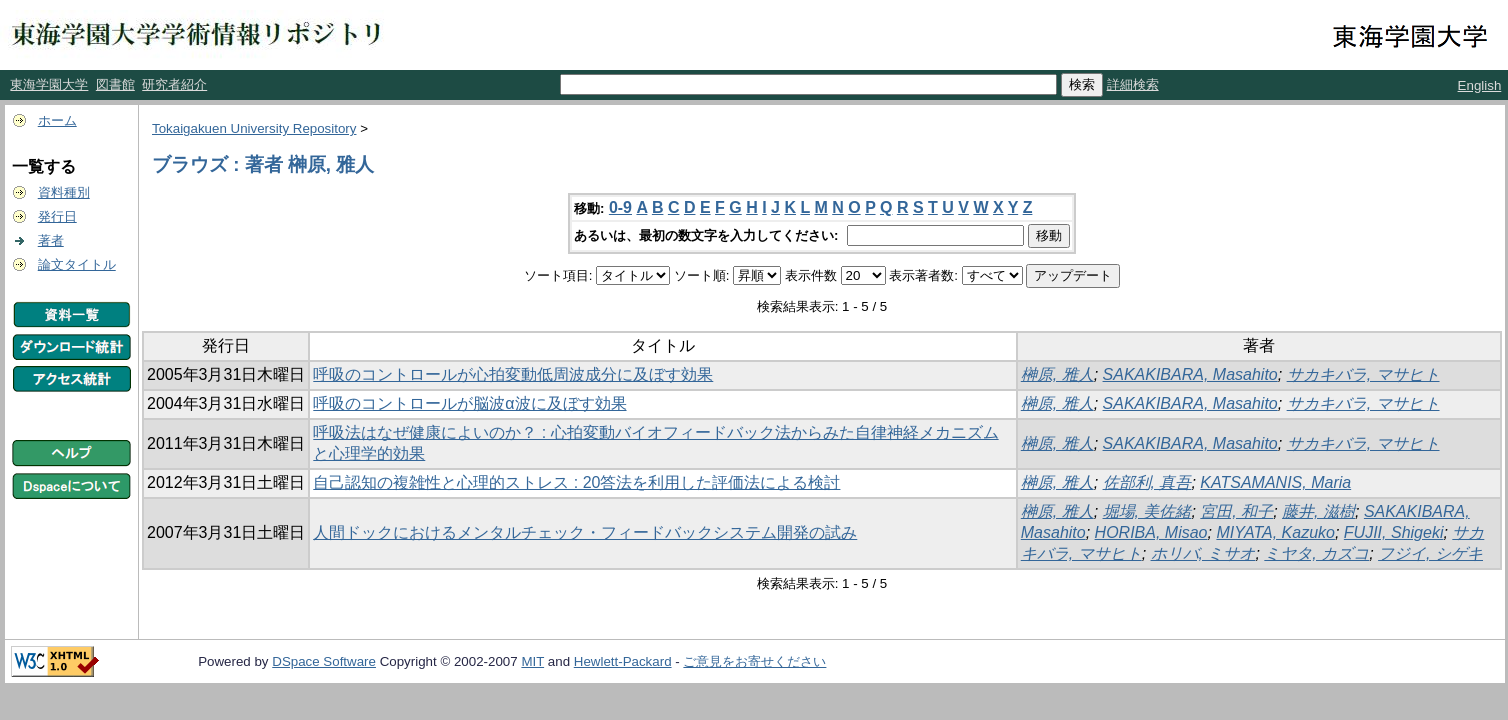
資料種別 (64, 192)
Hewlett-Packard (623, 661)
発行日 (57, 216)
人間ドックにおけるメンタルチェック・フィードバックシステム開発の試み (585, 532)
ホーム (57, 120)
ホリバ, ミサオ (1203, 553)
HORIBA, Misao (1151, 532)
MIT (532, 661)
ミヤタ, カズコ (1316, 553)
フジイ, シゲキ (1430, 553)
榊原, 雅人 (1057, 374)
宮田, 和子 (1236, 511)
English (1480, 85)
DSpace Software (324, 661)
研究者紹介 (174, 84)
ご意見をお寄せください (754, 661)
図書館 (115, 84)
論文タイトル (77, 264)
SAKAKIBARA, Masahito (1190, 374)
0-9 (620, 207)
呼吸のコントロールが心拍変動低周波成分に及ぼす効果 (513, 374)
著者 (51, 240)
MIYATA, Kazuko (1275, 532)
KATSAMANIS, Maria (1275, 482)
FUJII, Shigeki (1394, 532)
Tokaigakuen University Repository (254, 128)
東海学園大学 (49, 84)
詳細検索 (1133, 84)
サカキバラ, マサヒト (1363, 374)
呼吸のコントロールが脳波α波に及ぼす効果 (469, 403)
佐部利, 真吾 (1147, 482)
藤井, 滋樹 (1318, 511)
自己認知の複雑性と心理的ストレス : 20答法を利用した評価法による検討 (576, 482)
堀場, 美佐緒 (1147, 511)
